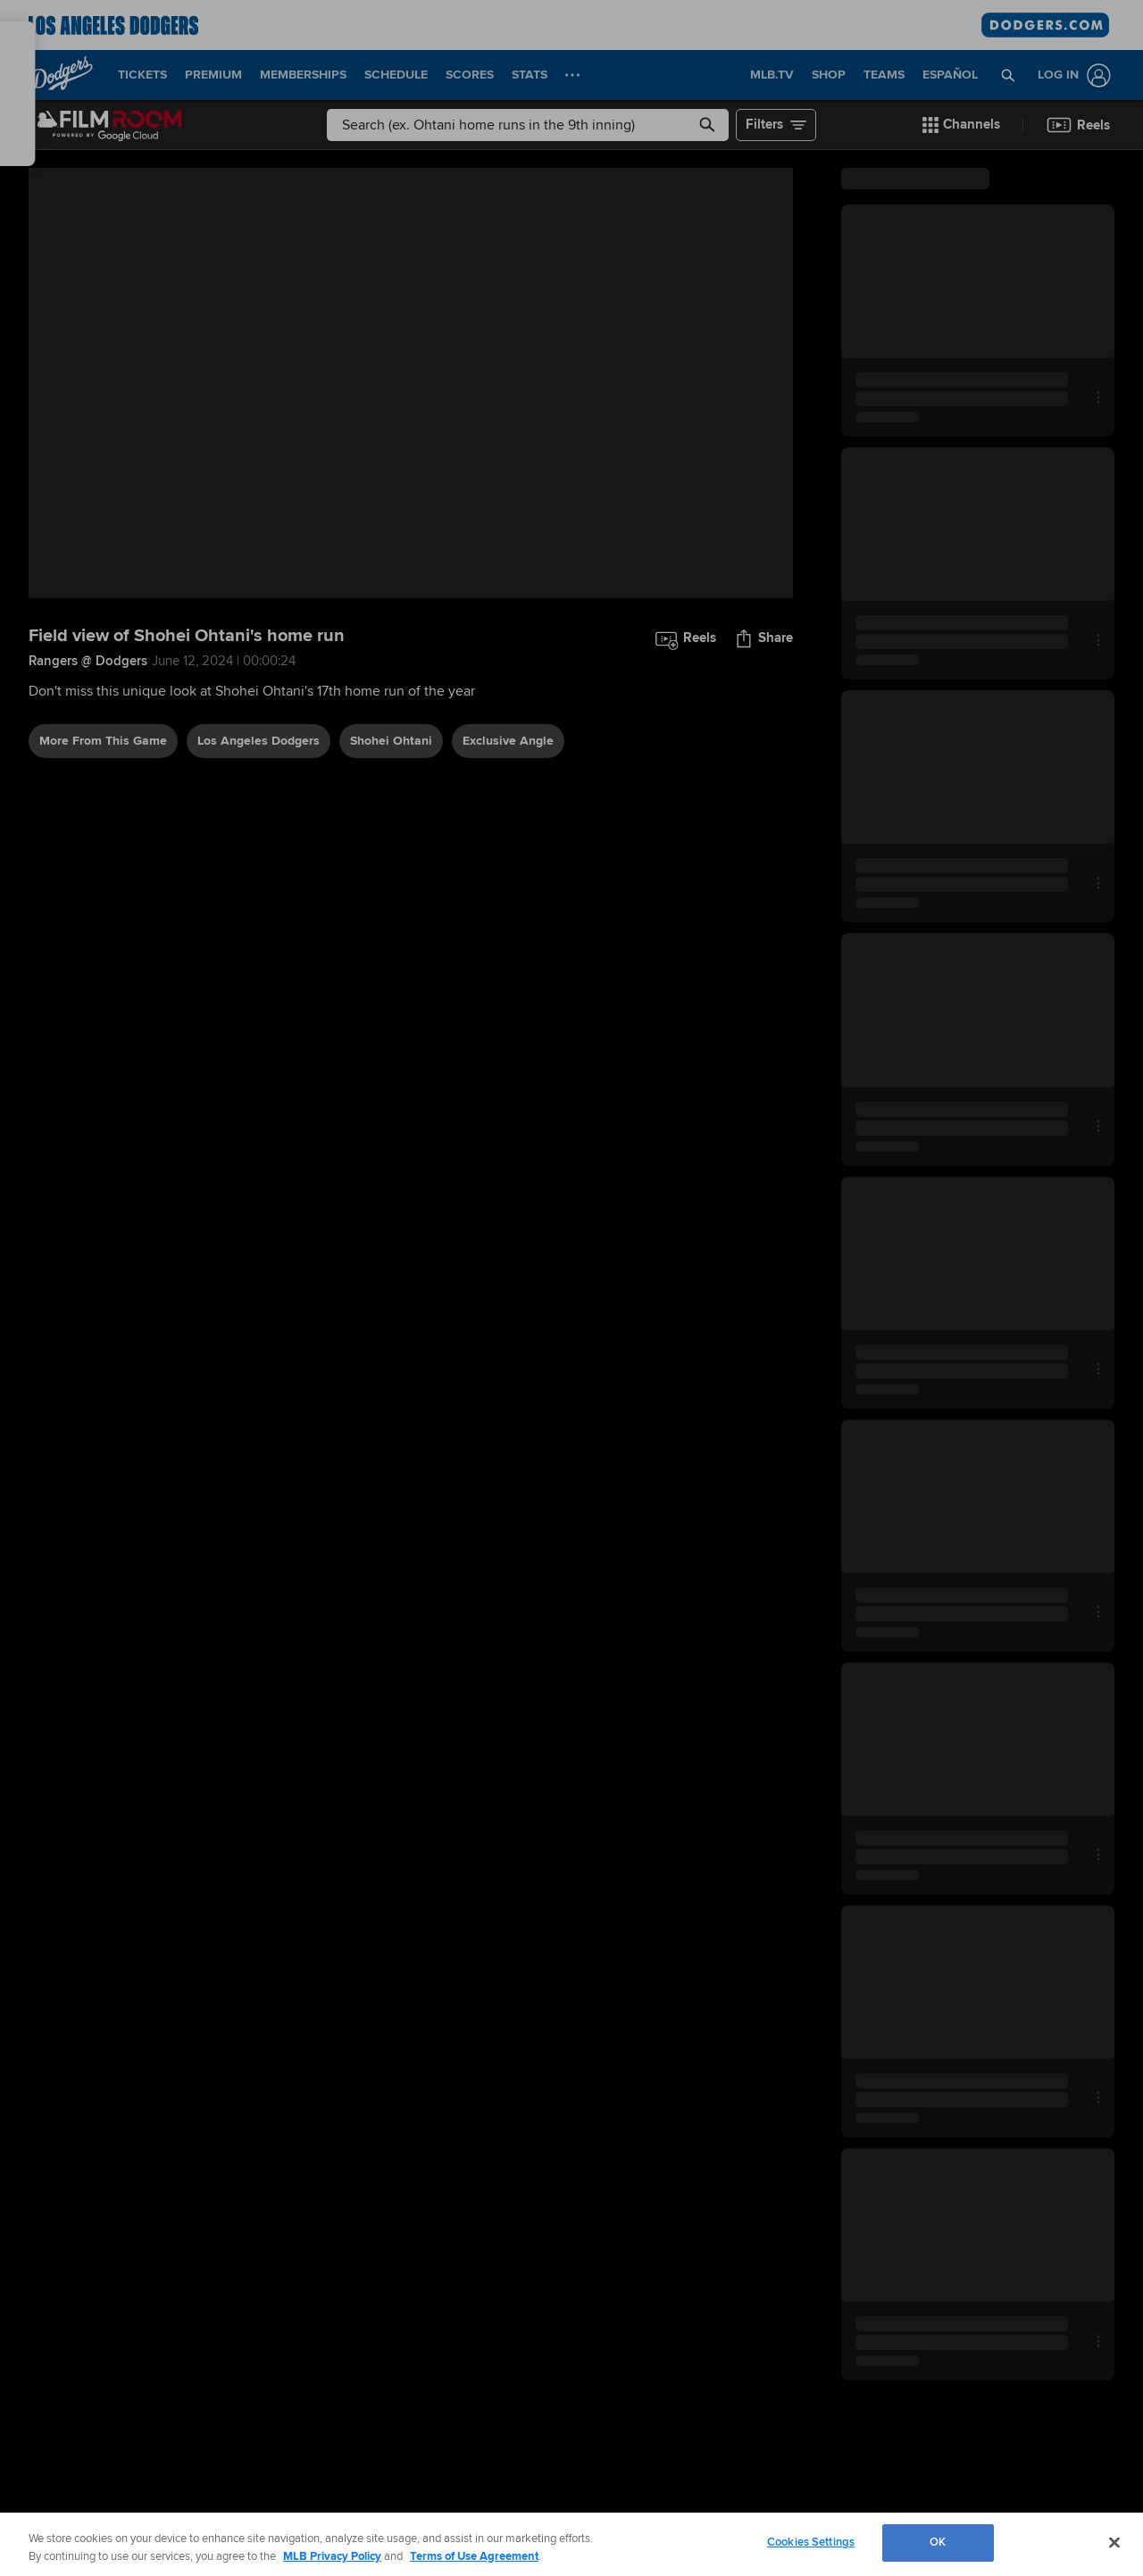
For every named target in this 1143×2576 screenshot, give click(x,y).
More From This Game (103, 740)
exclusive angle (508, 740)
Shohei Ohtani (391, 740)
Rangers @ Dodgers (88, 661)
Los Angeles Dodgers (258, 740)
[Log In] (1070, 75)
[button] (1008, 75)
